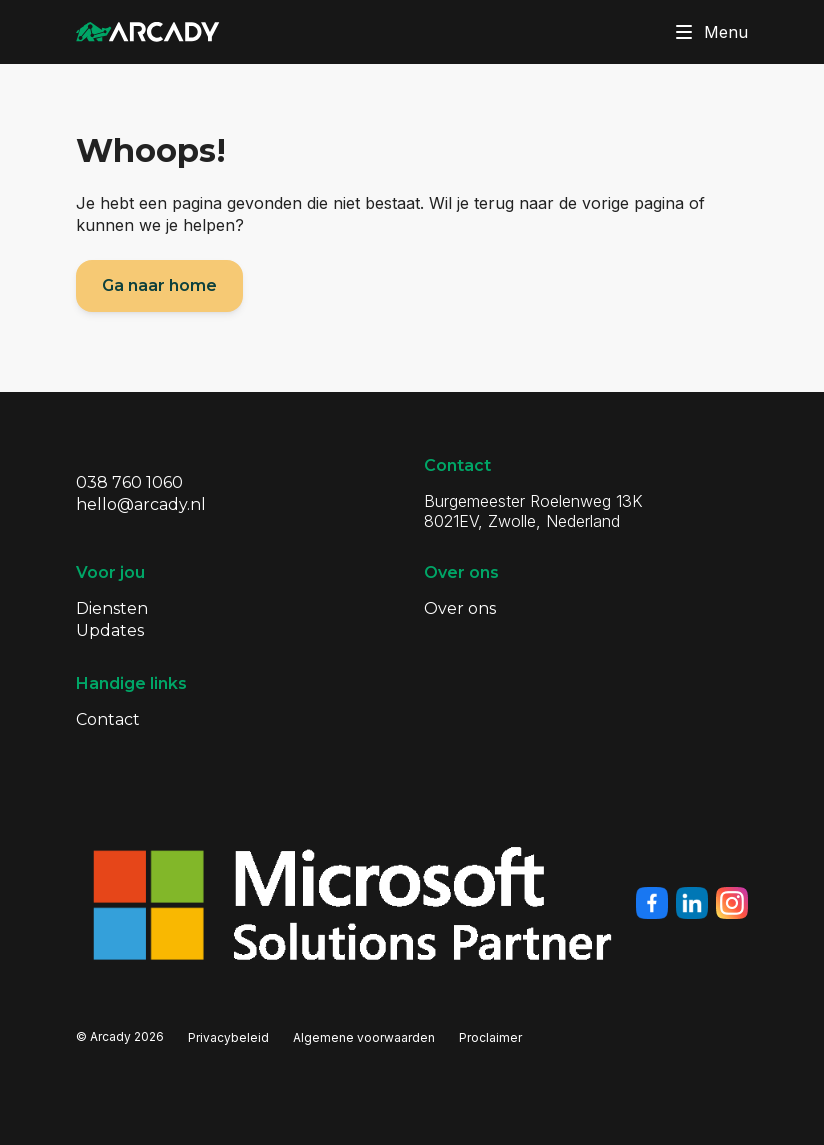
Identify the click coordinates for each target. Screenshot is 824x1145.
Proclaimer (490, 1037)
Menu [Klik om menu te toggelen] (708, 32)
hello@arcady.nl (141, 504)
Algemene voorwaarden (364, 1037)
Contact (108, 719)
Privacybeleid (228, 1037)
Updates (110, 630)
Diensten (112, 608)
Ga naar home (159, 285)
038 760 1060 (129, 482)
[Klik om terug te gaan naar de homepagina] (148, 32)
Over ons (460, 608)
